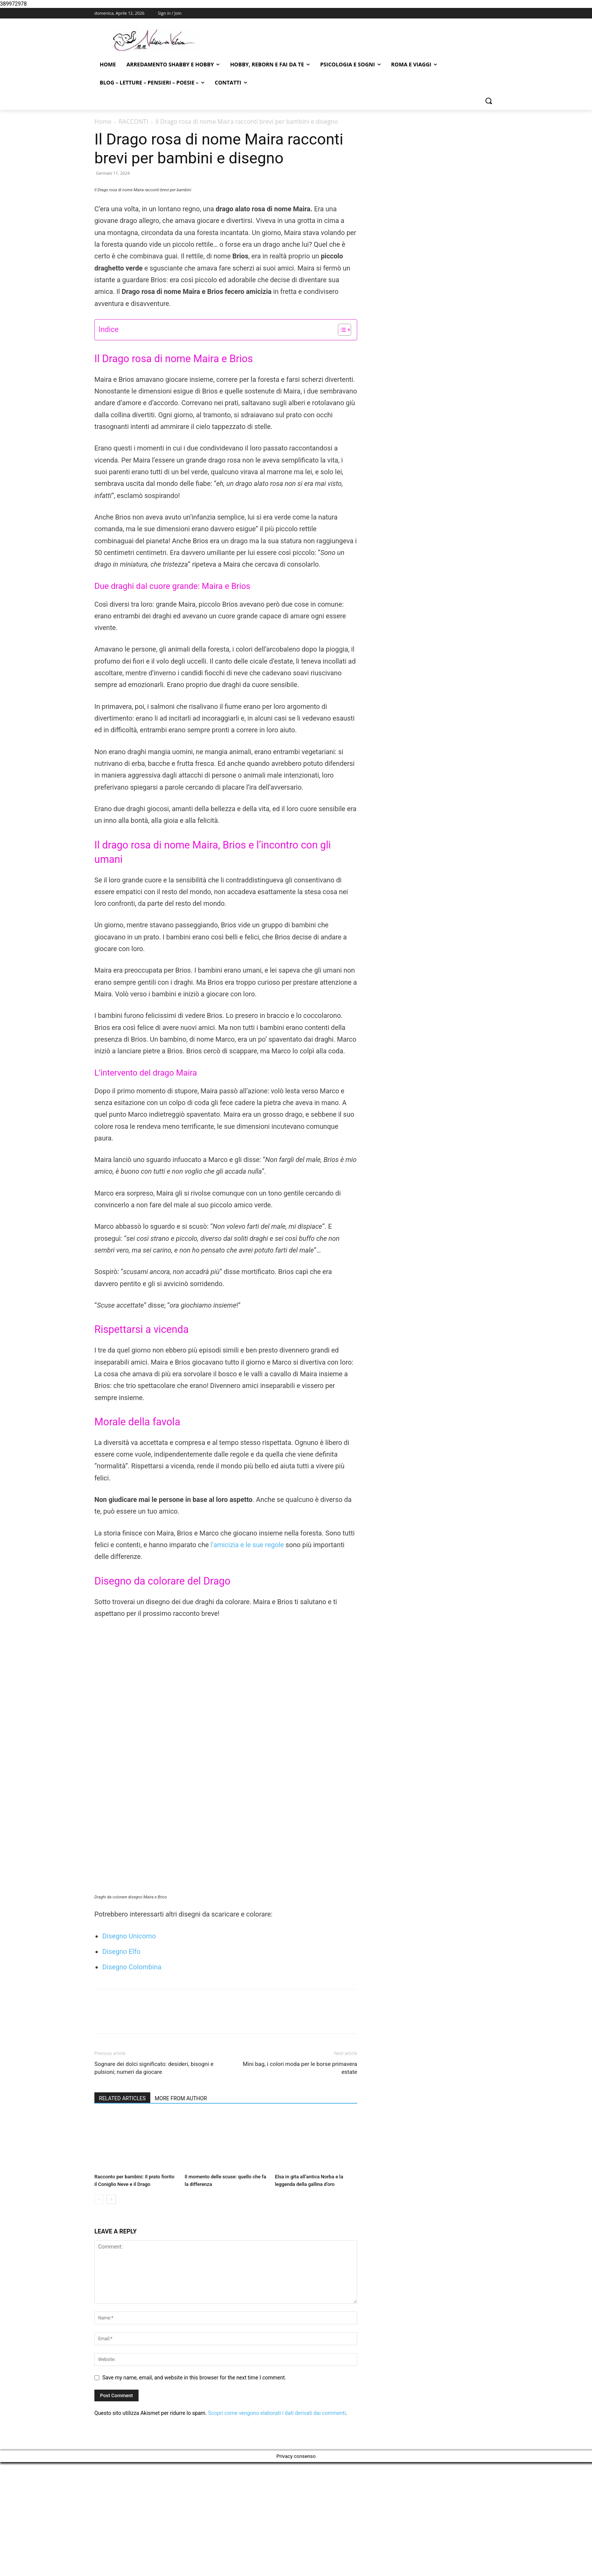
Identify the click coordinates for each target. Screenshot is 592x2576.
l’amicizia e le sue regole (246, 1693)
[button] (488, 101)
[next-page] (111, 2313)
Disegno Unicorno (129, 2050)
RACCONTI (133, 121)
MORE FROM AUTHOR (181, 2212)
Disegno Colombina (131, 2081)
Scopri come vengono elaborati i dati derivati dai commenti (277, 2527)
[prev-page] (99, 2313)
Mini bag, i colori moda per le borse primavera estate (300, 2182)
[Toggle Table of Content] (340, 477)
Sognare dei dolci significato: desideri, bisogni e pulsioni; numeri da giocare (153, 2182)
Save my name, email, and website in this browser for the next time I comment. (194, 2491)
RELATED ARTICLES (122, 2212)
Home (102, 121)
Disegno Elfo (121, 2065)
